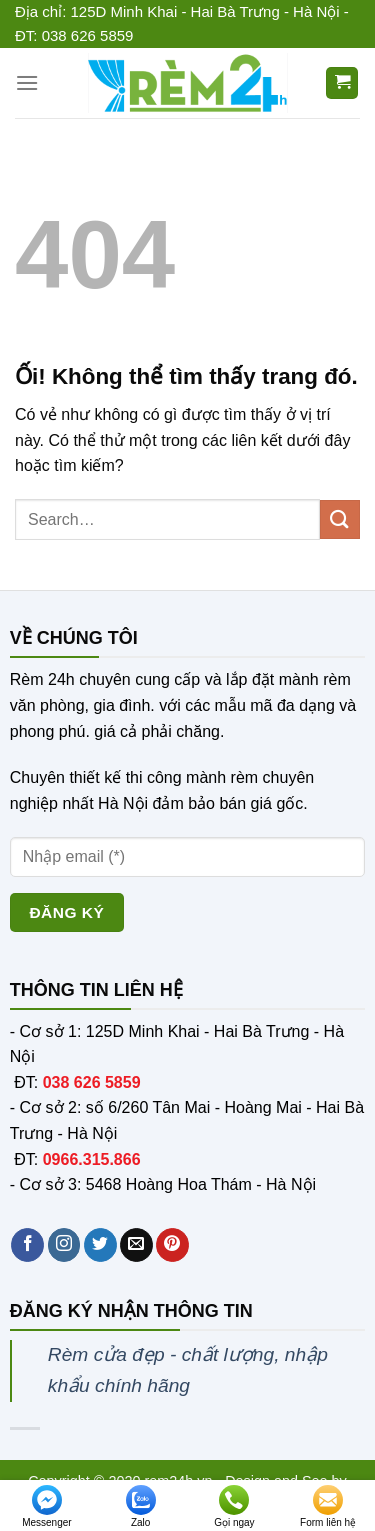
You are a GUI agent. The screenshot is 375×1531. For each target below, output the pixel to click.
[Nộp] (340, 519)
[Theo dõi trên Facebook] (27, 1245)
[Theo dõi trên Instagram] (64, 1245)
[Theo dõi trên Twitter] (100, 1245)
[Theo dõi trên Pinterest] (172, 1245)
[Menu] (27, 82)
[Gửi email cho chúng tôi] (136, 1245)
